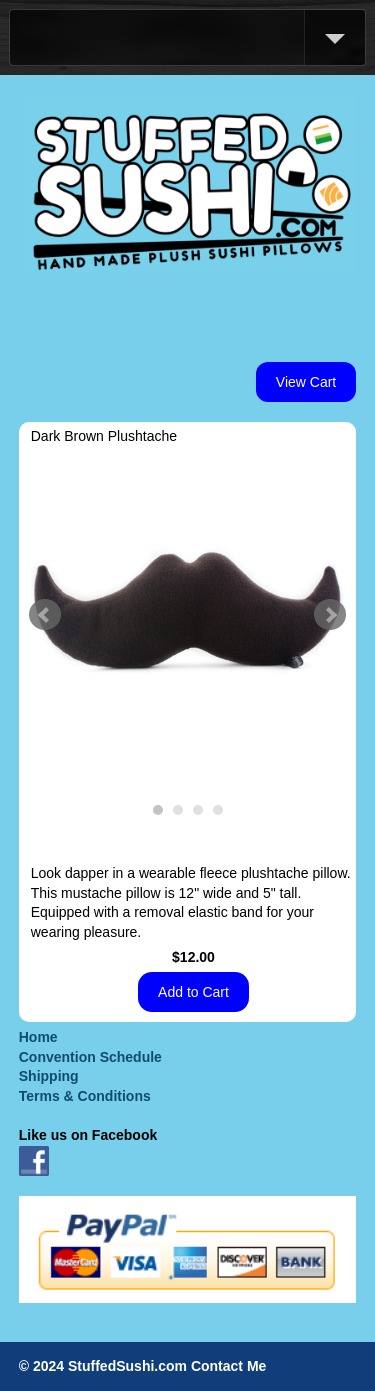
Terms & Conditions (85, 1096)
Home (38, 1037)
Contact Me (228, 1366)
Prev (45, 615)
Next (330, 615)
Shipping (49, 1076)
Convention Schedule (90, 1057)
